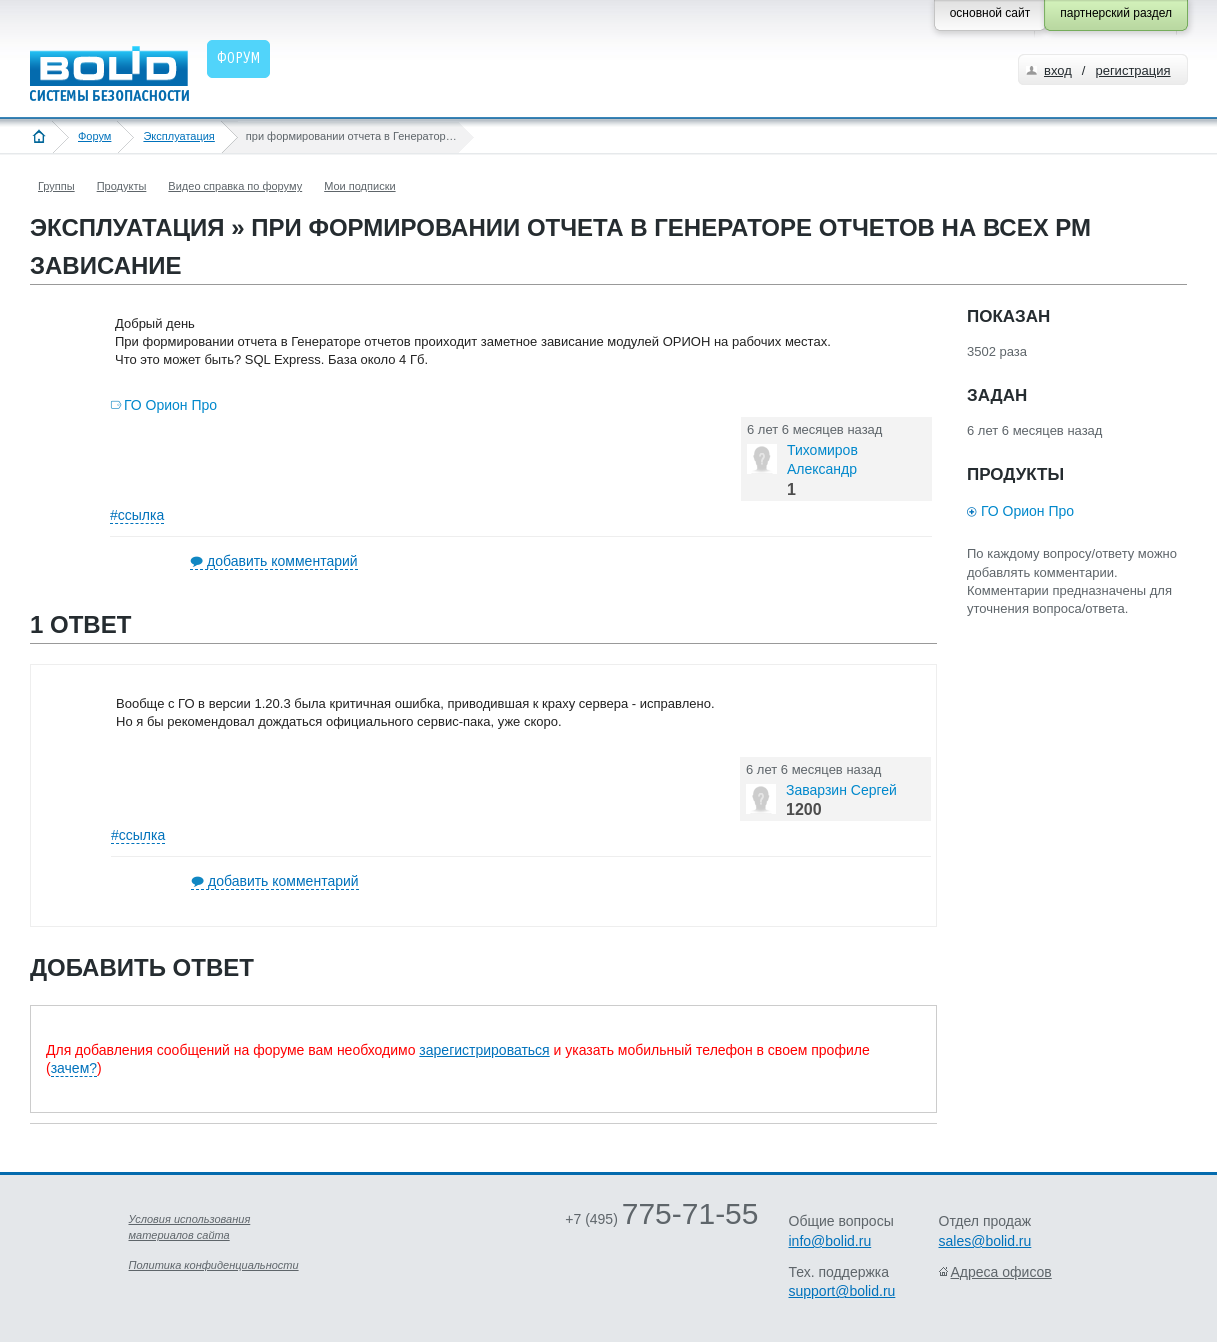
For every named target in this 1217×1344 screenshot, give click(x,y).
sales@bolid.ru (985, 1241)
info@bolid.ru (830, 1241)
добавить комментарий (282, 561)
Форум (94, 136)
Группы (56, 186)
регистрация (1132, 70)
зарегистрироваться (484, 1050)
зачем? (74, 1068)
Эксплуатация (178, 136)
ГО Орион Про (170, 405)
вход (1058, 70)
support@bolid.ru (842, 1291)
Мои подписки (359, 186)
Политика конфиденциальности (214, 1265)
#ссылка (137, 515)
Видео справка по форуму (235, 186)
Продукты (122, 186)
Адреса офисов (1001, 1272)
